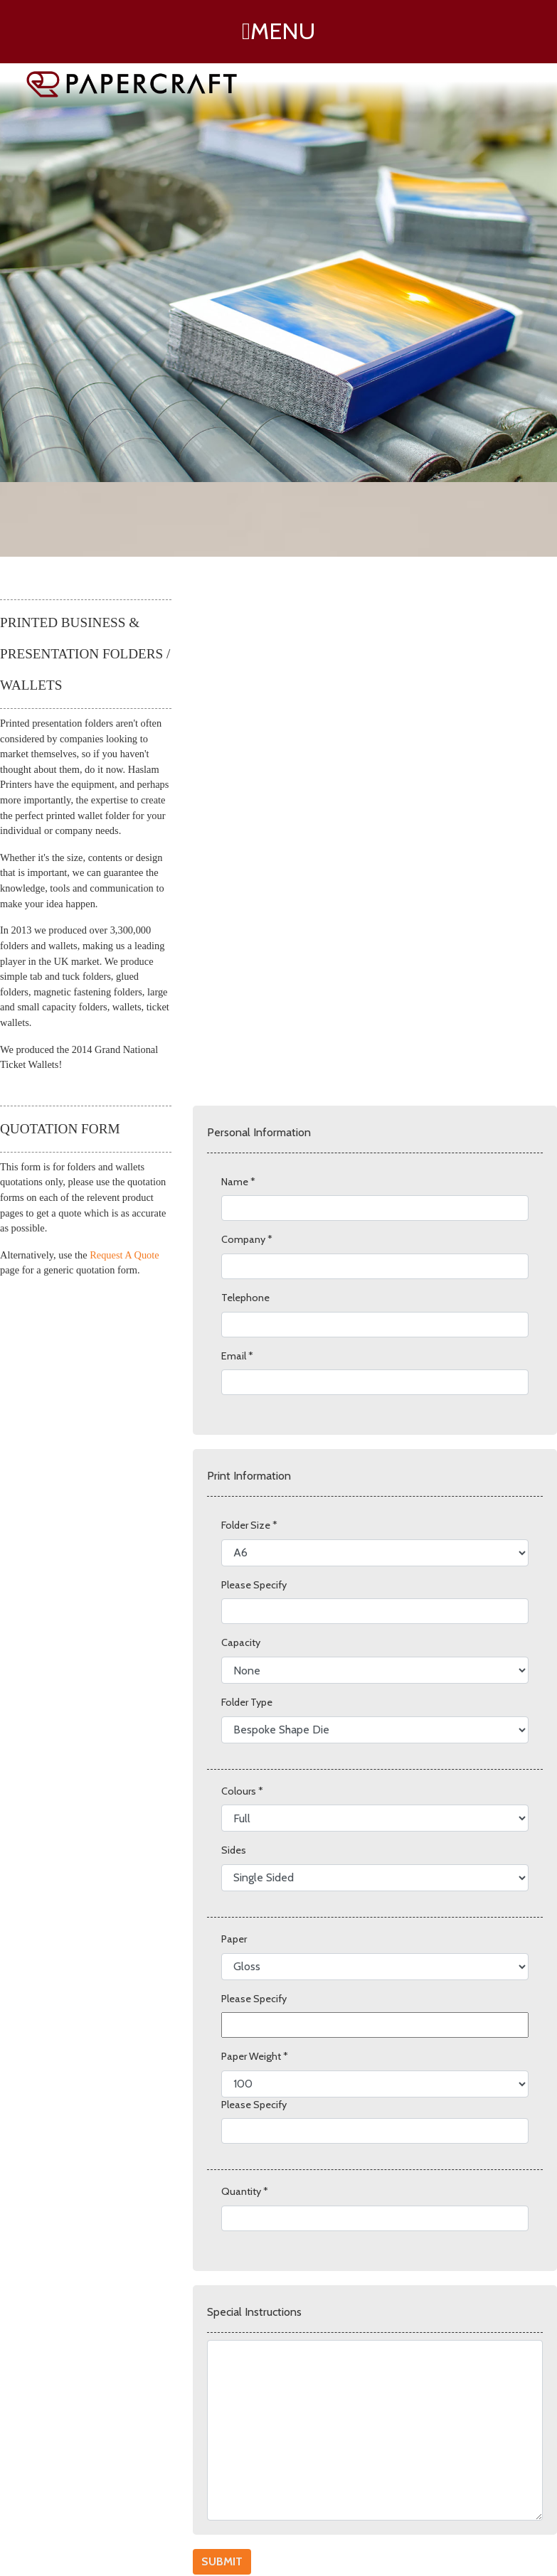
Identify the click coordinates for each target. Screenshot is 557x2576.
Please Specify (254, 1584)
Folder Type (246, 1702)
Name (238, 1181)
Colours (242, 1791)
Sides (233, 1850)
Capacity (240, 1642)
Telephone (245, 1297)
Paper (234, 1939)
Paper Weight (254, 2056)
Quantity (244, 2191)
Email (237, 1356)
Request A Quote (124, 1255)
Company (246, 1239)
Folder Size (249, 1525)
